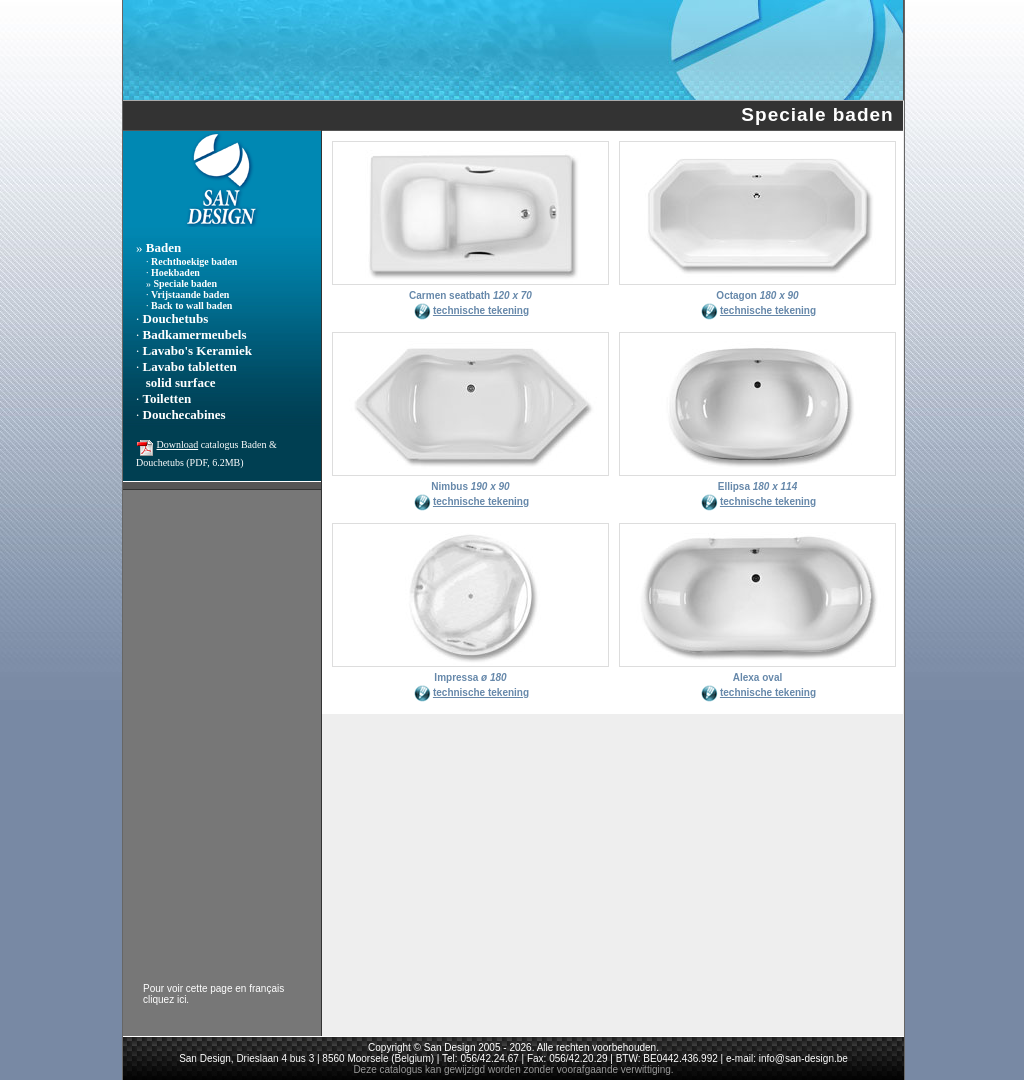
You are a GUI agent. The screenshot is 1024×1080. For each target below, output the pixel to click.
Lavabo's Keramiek (197, 350)
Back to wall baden (191, 305)
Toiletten (167, 398)
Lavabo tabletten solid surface (186, 374)
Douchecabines (184, 414)
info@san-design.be (803, 1058)
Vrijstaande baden (190, 294)
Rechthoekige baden (194, 261)
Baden (163, 247)
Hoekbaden (175, 272)
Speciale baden (186, 283)
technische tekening (481, 310)
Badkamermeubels (195, 334)
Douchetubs (176, 318)
